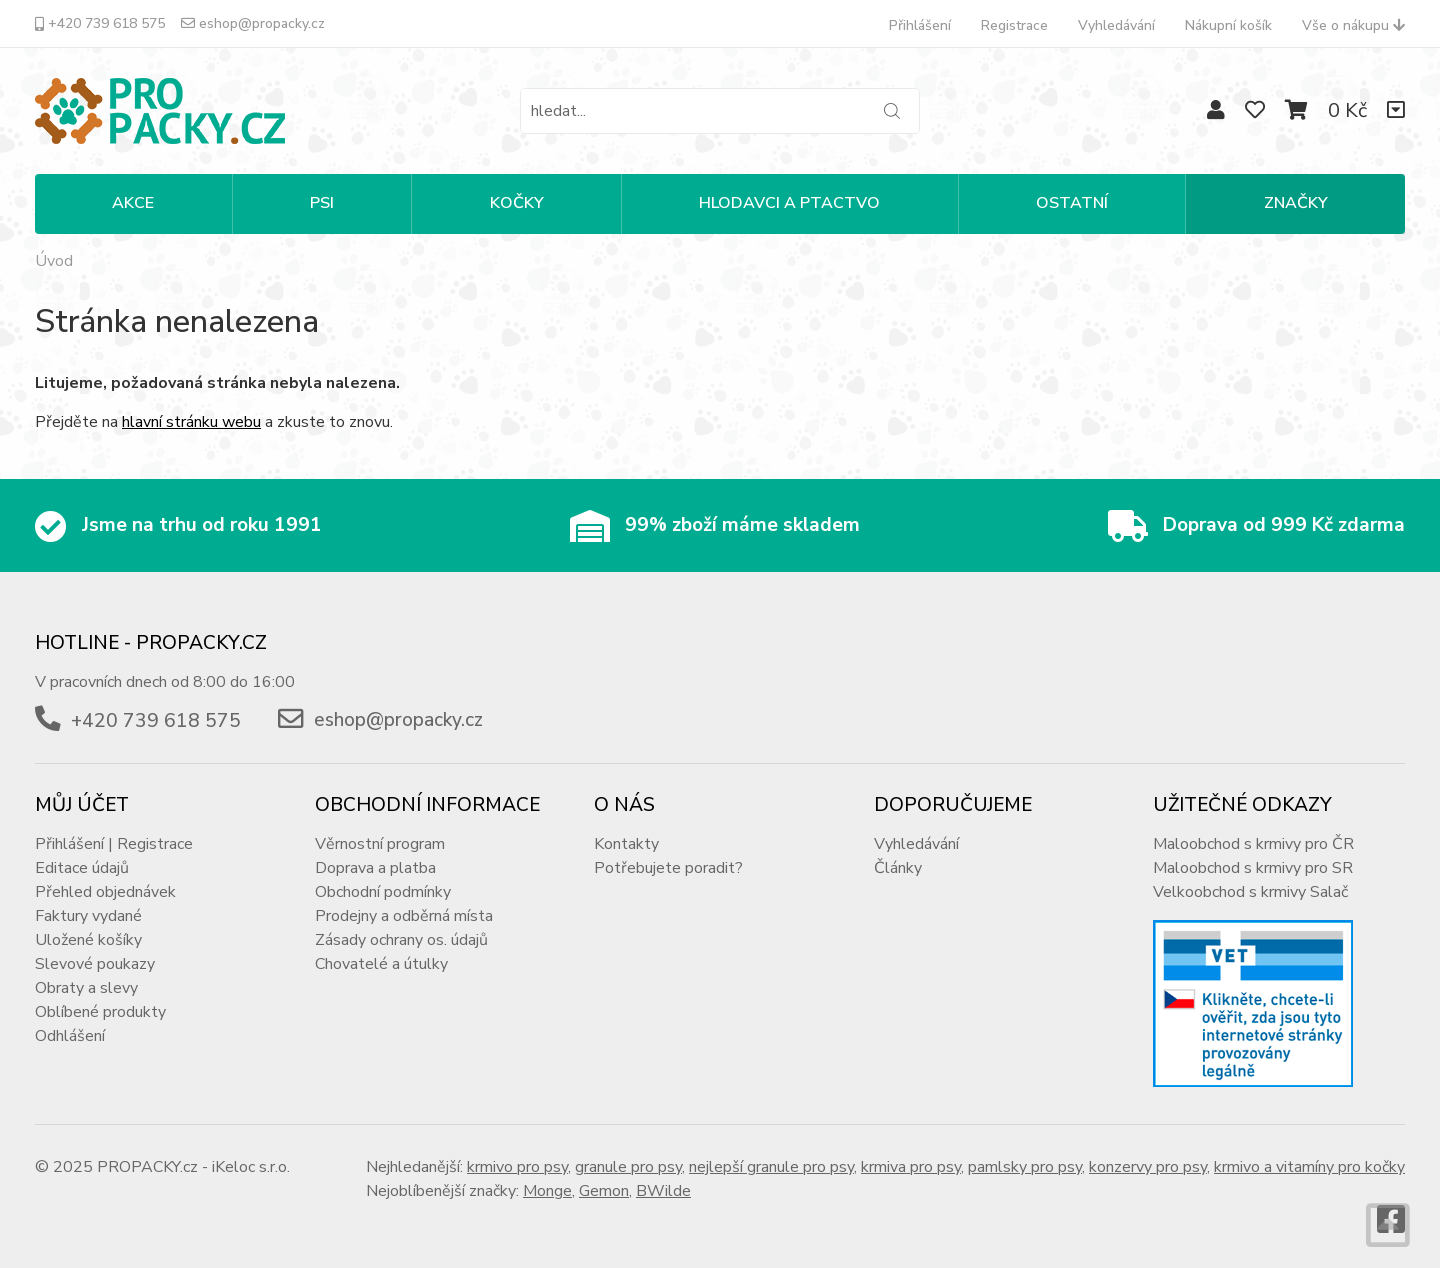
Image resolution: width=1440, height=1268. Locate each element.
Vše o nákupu (1353, 25)
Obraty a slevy (86, 988)
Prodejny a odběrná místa (404, 916)
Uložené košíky (88, 940)
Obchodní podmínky (383, 892)
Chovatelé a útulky (381, 964)
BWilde (663, 1191)
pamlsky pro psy (1025, 1167)
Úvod (54, 261)
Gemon (604, 1191)
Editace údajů (82, 868)
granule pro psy (628, 1167)
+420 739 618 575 (100, 23)
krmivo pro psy (517, 1167)
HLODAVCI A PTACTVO (789, 203)
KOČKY (517, 203)
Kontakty (626, 844)
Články (898, 868)
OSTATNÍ (1072, 203)
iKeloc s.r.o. (251, 1167)
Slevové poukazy (95, 964)
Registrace (1014, 25)
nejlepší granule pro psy (771, 1167)
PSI (322, 203)
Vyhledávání (1116, 25)
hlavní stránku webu (191, 422)
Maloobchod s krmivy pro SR (1253, 868)
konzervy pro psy (1148, 1167)
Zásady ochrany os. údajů (401, 940)
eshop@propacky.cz (253, 23)
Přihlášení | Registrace (114, 844)
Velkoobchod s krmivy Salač (1250, 892)
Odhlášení (70, 1036)
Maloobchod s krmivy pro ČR (1253, 844)
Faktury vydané (88, 916)
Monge (547, 1191)
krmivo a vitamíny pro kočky (1309, 1167)
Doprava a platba (375, 868)
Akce (133, 203)
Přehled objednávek (105, 892)
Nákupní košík (1228, 25)
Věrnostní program (380, 844)
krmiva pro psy (911, 1167)
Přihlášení (920, 25)
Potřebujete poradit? (668, 868)
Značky (1296, 203)
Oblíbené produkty (100, 1012)
